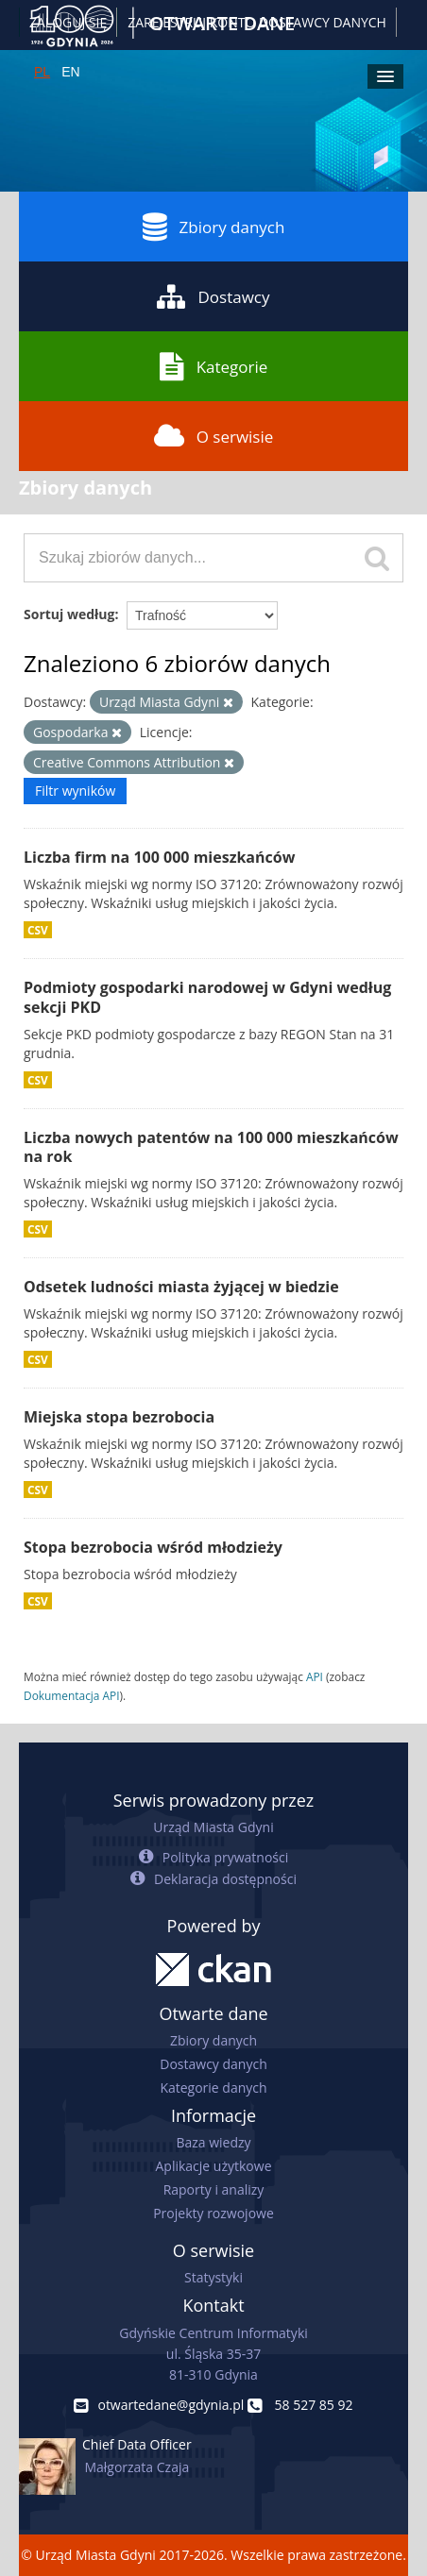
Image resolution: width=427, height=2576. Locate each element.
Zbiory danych (214, 226)
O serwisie (214, 436)
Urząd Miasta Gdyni (213, 1827)
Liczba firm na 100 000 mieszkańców (159, 857)
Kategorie (214, 366)
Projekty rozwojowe (213, 2213)
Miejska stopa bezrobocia (119, 1416)
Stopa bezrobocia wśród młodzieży (153, 1547)
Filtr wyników (75, 791)
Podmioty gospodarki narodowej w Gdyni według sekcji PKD (207, 997)
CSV (37, 929)
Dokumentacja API (72, 1695)
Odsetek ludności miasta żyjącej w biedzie (181, 1286)
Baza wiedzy (213, 2142)
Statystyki (213, 2277)
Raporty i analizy (214, 2189)
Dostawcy (213, 296)
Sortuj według (69, 614)
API (314, 1676)
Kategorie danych (213, 2087)
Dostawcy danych (213, 2064)
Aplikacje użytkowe (214, 2166)
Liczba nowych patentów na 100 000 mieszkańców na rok (211, 1147)
